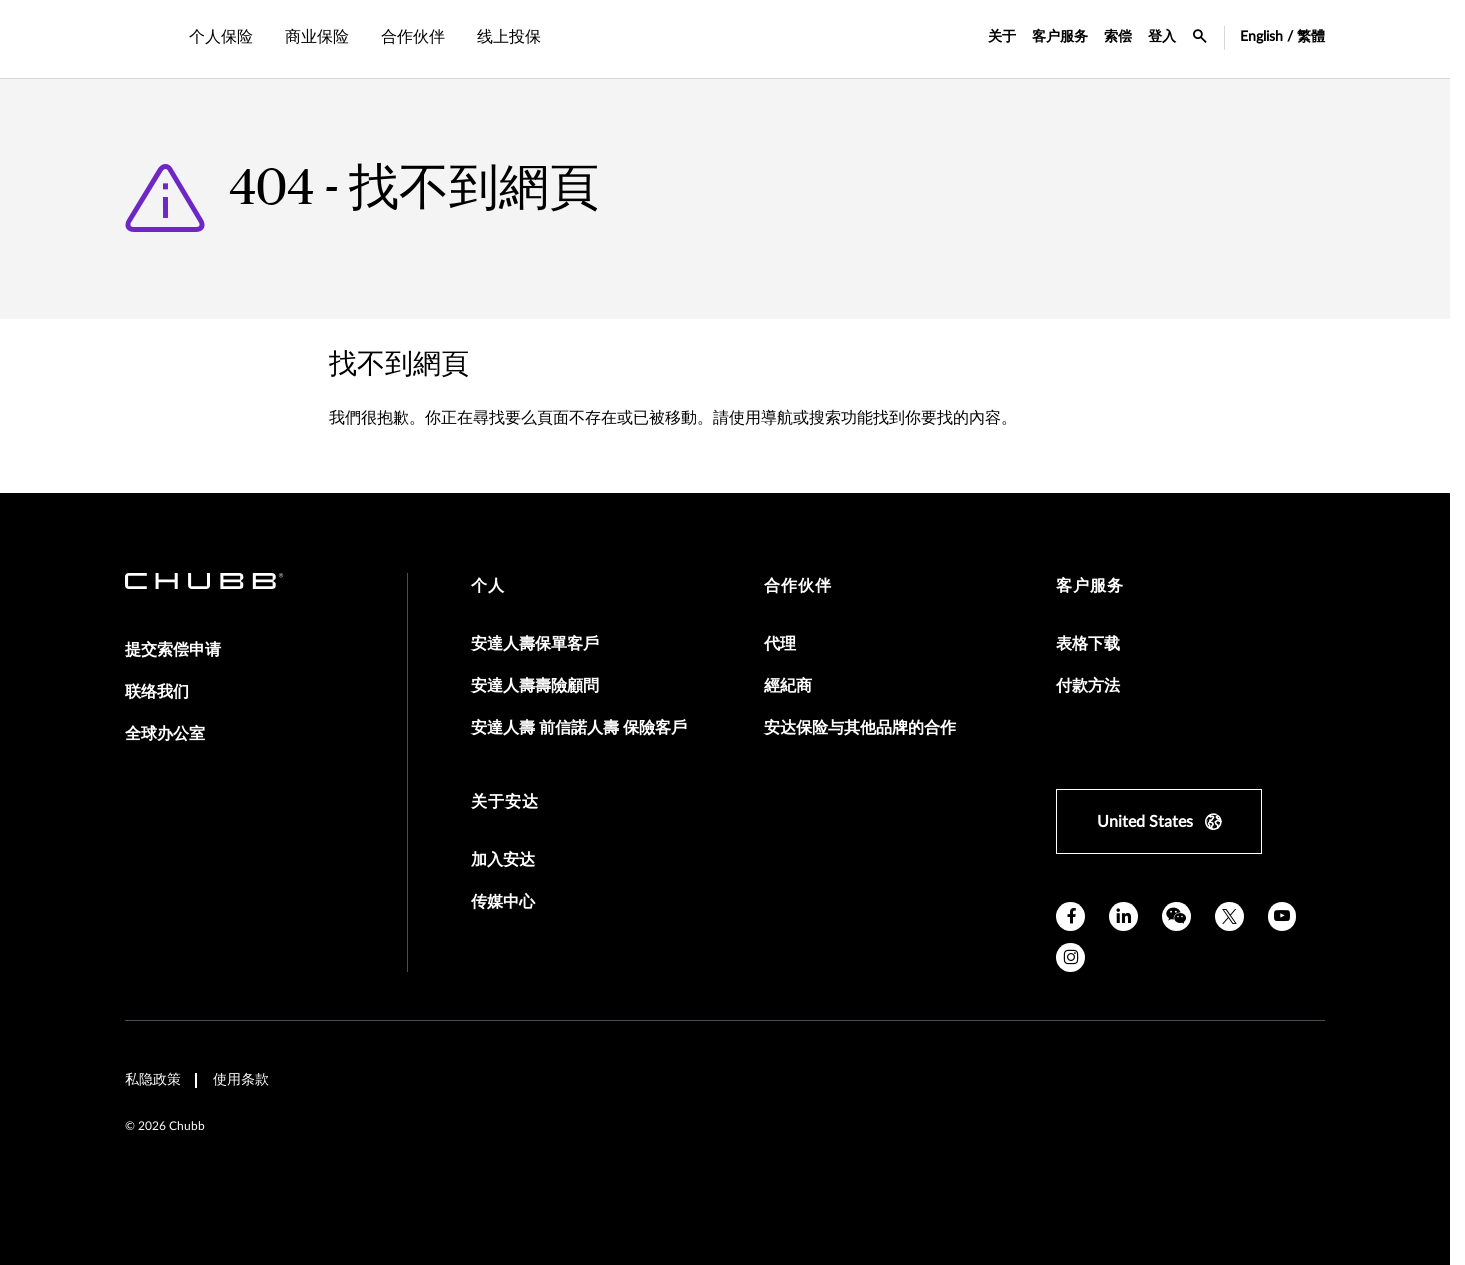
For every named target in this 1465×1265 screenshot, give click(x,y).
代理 (780, 644)
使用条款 (241, 1080)
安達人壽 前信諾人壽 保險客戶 (579, 728)
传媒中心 (503, 902)
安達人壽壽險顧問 (535, 686)
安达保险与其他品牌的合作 (860, 728)
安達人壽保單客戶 (535, 644)
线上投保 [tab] (509, 37)
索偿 (1118, 37)
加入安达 (503, 860)
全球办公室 (165, 734)
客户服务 (1060, 37)
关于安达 (505, 802)
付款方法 (1088, 686)
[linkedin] (1123, 916)
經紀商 (788, 686)
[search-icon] (1200, 39)
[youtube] (1282, 916)
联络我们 (157, 692)
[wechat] (1176, 916)
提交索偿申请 (173, 650)
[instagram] (1070, 957)
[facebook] (1070, 916)
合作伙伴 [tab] (413, 37)
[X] (1229, 916)
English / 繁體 (1282, 37)
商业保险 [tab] (317, 37)
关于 (1002, 37)
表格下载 (1088, 644)
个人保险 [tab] (221, 37)
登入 (1162, 37)
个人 (488, 586)
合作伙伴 (798, 586)
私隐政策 (153, 1080)
